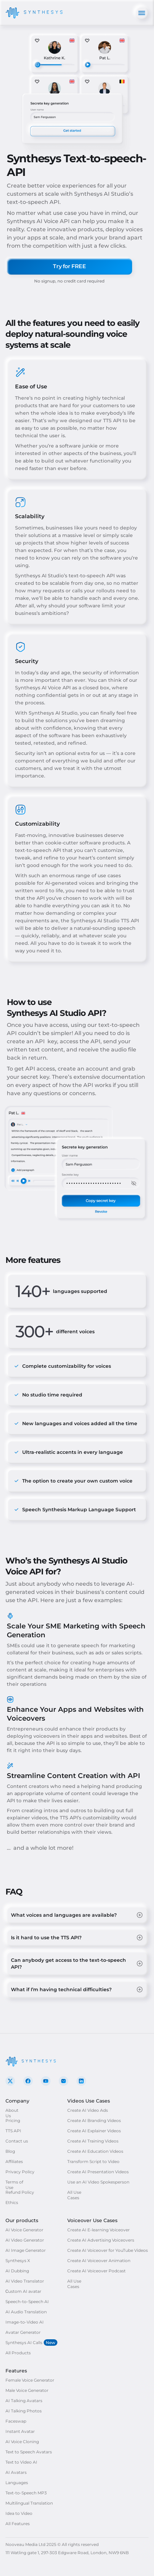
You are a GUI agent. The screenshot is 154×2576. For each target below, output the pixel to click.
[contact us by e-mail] (63, 2081)
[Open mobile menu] (142, 13)
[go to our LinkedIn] (81, 2081)
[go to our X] (10, 2081)
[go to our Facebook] (28, 2081)
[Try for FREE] (69, 266)
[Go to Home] (34, 13)
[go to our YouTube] (46, 2081)
